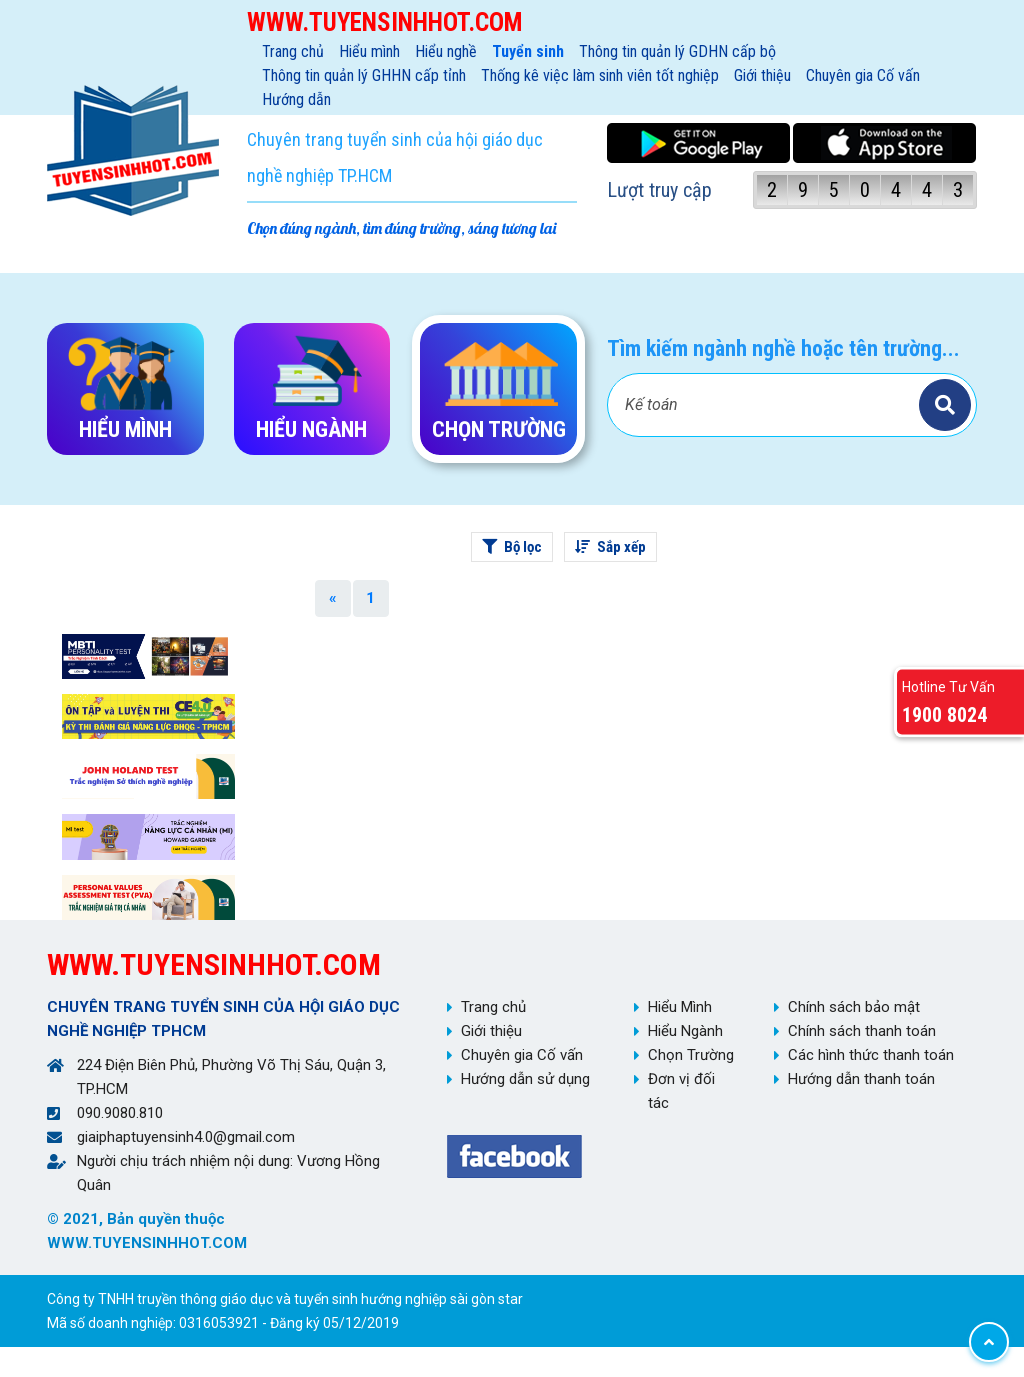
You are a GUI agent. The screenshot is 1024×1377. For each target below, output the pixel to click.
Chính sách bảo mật (854, 1007)
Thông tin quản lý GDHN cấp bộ (677, 51)
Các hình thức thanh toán (871, 1055)
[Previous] (333, 598)
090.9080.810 (120, 1113)
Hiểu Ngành (685, 1031)
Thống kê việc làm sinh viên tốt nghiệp (600, 75)
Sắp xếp (610, 547)
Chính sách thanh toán (862, 1031)
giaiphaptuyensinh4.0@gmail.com (186, 1137)
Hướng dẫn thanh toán (861, 1079)
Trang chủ (293, 51)
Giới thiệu (762, 75)
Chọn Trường (691, 1055)
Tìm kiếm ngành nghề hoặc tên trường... (783, 348)
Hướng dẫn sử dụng (525, 1079)
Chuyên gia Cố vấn (863, 75)
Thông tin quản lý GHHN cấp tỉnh (364, 75)
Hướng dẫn (296, 99)
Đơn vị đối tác (681, 1091)
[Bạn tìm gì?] (766, 405)
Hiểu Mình (680, 1007)
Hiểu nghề (446, 51)
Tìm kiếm (945, 405)
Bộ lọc (512, 547)
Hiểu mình (369, 51)
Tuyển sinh (528, 51)
